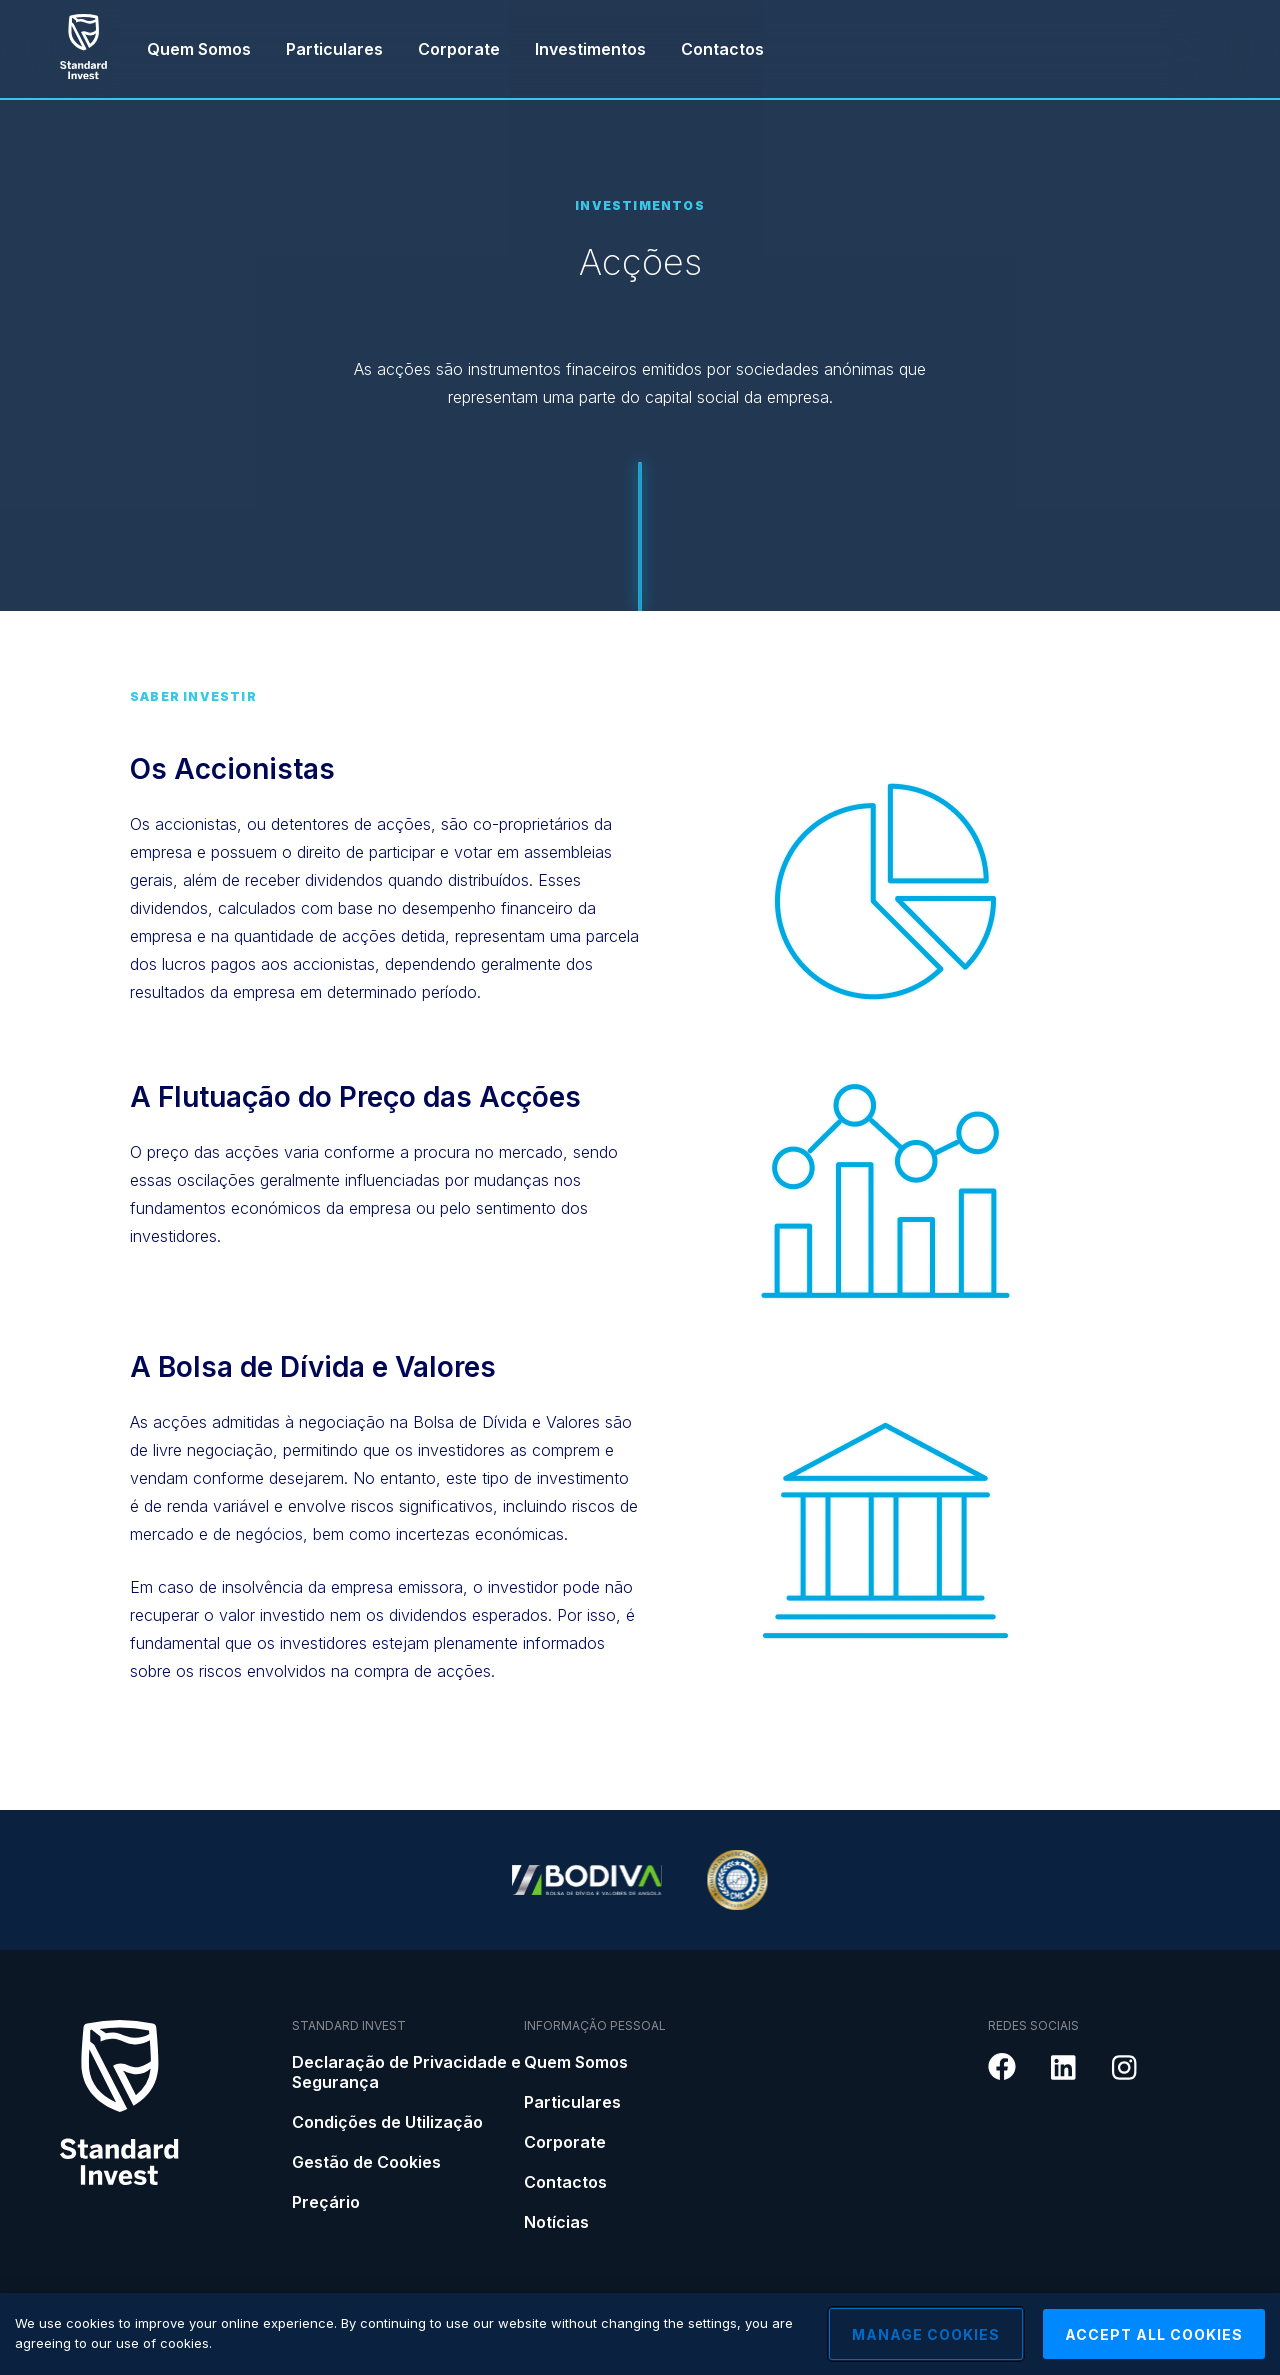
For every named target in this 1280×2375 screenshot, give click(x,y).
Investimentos (590, 49)
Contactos (722, 49)
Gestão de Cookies (366, 2162)
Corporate (459, 49)
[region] (640, 2334)
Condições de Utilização (387, 2122)
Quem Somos (199, 49)
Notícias (556, 2222)
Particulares (334, 49)
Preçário (326, 2202)
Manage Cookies (926, 2334)
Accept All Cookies (1154, 2334)
